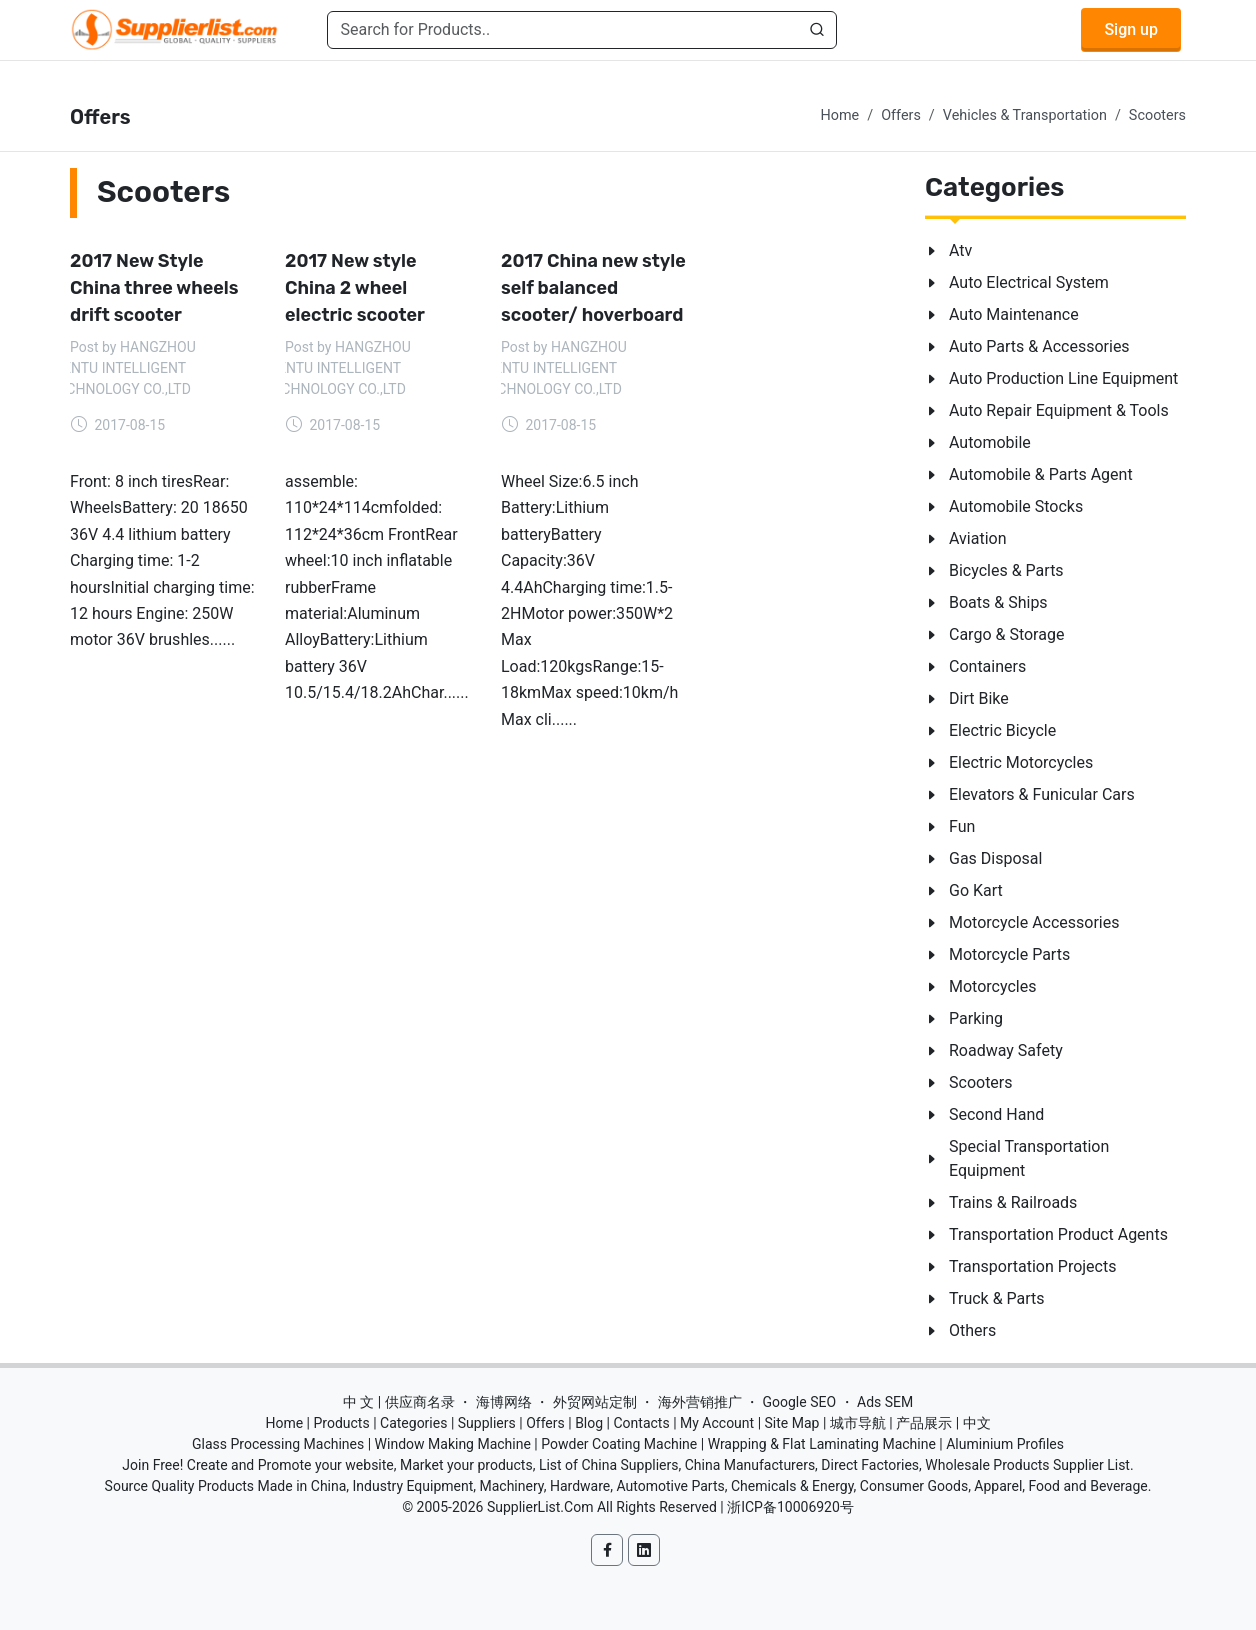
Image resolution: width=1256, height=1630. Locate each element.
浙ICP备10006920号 (790, 1507)
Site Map (792, 1423)
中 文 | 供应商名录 (399, 1402)
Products (342, 1423)
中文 (977, 1423)
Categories (413, 1423)
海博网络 (504, 1402)
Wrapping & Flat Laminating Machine (822, 1444)
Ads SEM (885, 1402)
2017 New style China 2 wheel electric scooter (355, 288)
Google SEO (799, 1402)
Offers (901, 115)
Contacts (641, 1423)
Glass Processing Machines (278, 1444)
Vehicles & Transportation (1025, 115)
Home (839, 115)
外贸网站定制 (595, 1402)
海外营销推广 (700, 1402)
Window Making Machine (453, 1444)
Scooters (1157, 115)
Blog (589, 1423)
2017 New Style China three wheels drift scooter (154, 288)
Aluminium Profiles (1005, 1444)
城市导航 (858, 1423)
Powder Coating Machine (619, 1444)
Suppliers (487, 1423)
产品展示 (924, 1423)
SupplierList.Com (540, 1507)
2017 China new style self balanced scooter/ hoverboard (593, 288)
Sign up (1131, 29)
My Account (717, 1423)
